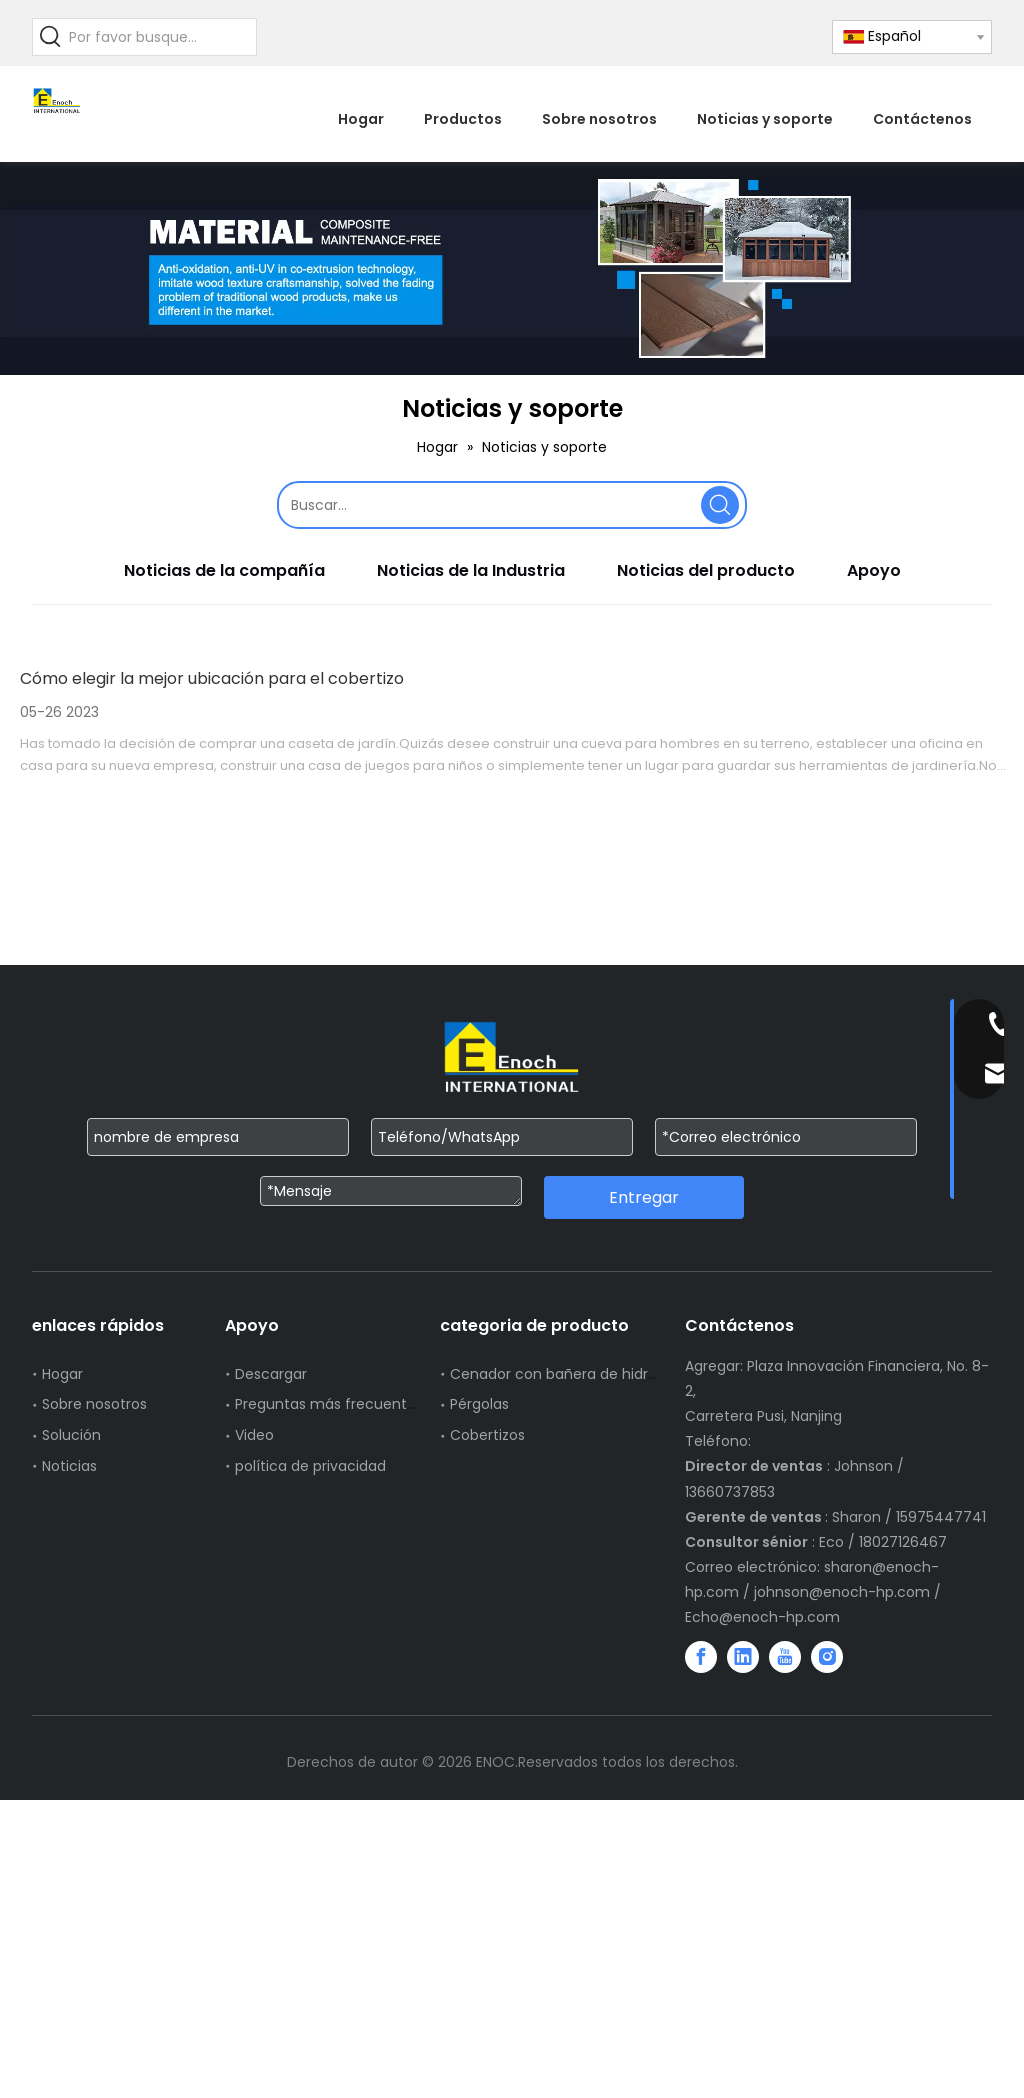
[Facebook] (701, 1657)
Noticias (69, 1466)
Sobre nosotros (94, 1404)
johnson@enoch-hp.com (842, 1592)
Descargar (271, 1374)
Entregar (644, 1197)
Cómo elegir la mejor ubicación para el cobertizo (212, 678)
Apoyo (874, 570)
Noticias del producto (706, 570)
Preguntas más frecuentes (329, 1404)
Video (254, 1435)
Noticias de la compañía (224, 570)
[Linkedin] (743, 1657)
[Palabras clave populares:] (51, 37)
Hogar (62, 1374)
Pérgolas (479, 1404)
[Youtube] (785, 1657)
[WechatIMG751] (512, 268)
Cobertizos (487, 1435)
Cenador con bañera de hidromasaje (579, 1374)
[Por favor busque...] (162, 37)
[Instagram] (827, 1657)
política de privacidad (310, 1466)
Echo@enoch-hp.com (762, 1617)
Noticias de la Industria (471, 570)
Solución (71, 1435)
